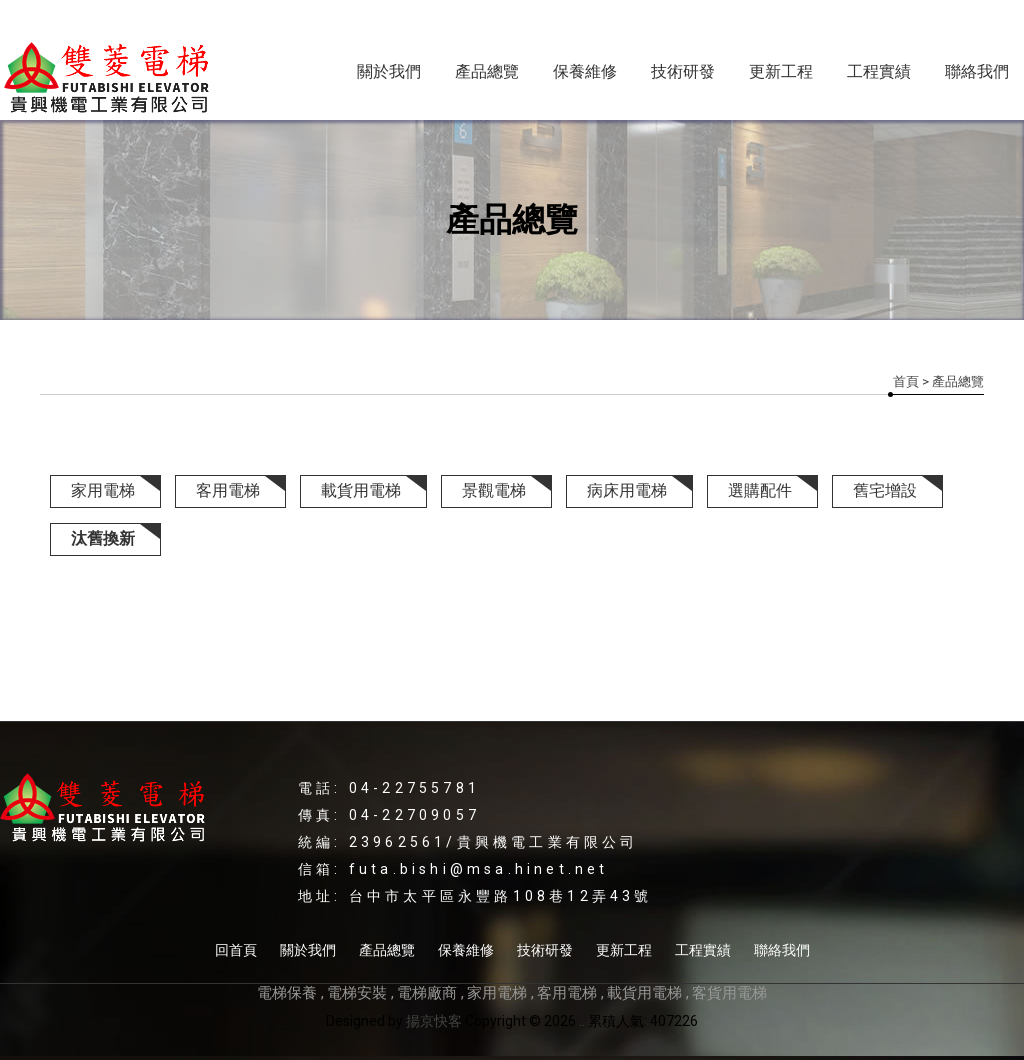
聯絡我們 (977, 71)
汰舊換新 (103, 538)
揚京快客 (434, 1021)
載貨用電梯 (361, 490)
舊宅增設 (885, 490)
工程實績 (879, 71)
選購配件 (760, 490)
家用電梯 (103, 490)
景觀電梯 (494, 490)
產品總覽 (487, 71)
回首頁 (236, 950)
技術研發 (683, 71)
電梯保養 (287, 993)
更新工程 (781, 71)
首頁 (906, 381)
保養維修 (585, 71)
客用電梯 (228, 490)
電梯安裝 (357, 993)
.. (582, 1021)
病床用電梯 (627, 490)
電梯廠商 (427, 993)
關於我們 (389, 71)
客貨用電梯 (729, 993)
